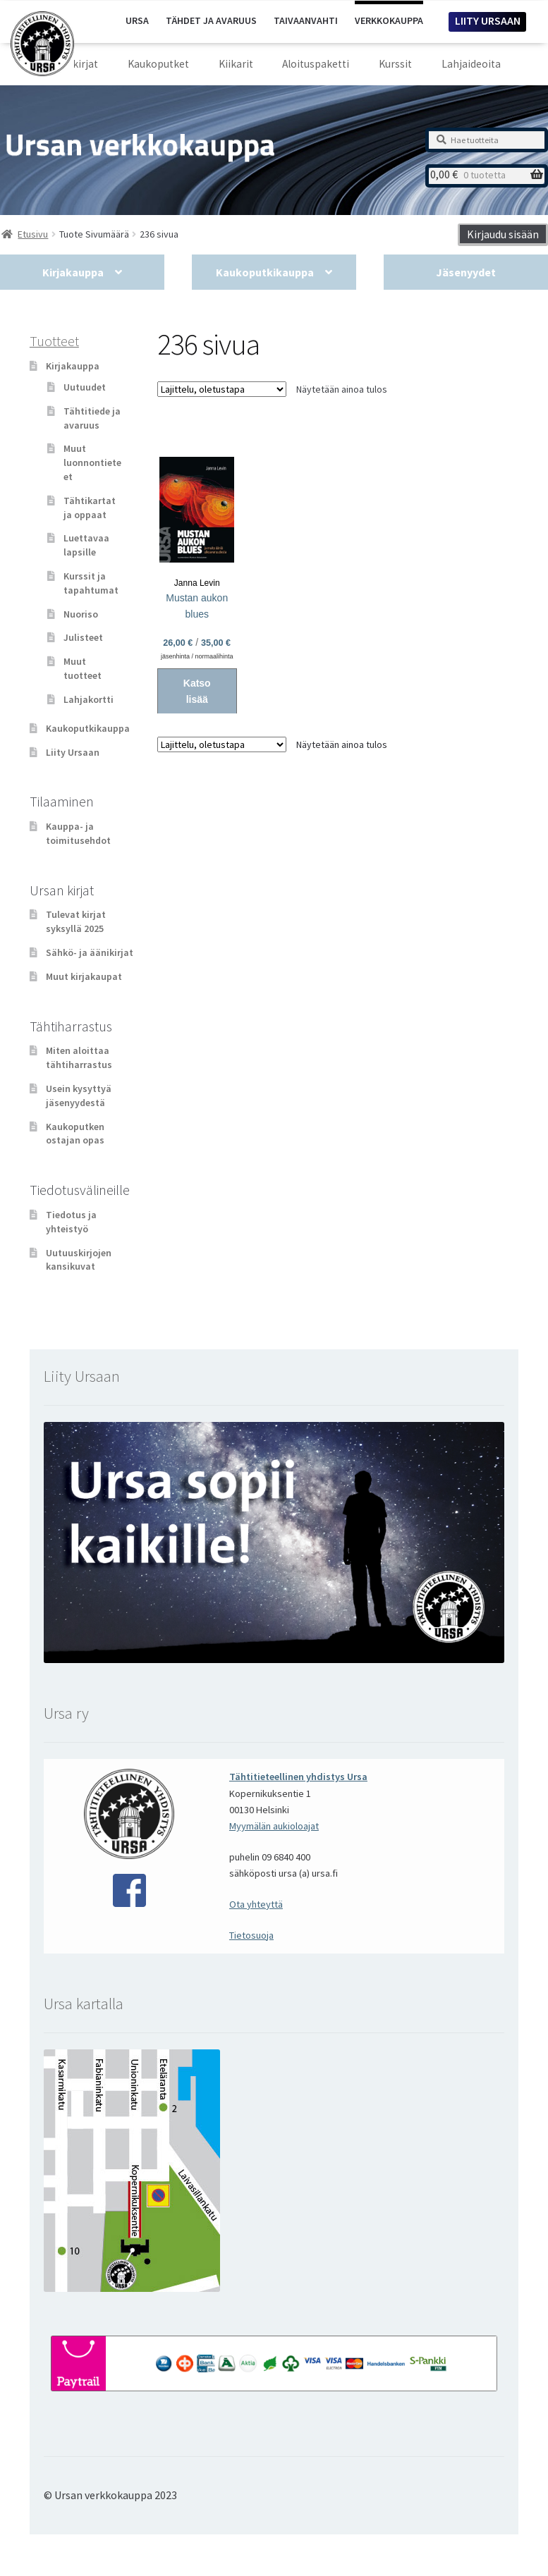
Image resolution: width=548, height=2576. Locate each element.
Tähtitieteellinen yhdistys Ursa (298, 1776)
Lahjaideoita (471, 63)
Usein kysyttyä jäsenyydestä (78, 1095)
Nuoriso (80, 614)
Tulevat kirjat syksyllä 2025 (76, 921)
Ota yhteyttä (256, 1904)
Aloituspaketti (315, 63)
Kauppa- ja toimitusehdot (78, 833)
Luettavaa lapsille (86, 545)
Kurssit (395, 63)
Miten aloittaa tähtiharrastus (79, 1057)
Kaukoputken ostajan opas (75, 1133)
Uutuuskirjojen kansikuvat (78, 1259)
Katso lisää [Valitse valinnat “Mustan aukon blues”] (197, 691)
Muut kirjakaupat (84, 976)
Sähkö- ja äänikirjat (89, 952)
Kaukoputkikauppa (265, 272)
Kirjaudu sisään (503, 234)
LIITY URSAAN (487, 20)
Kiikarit (236, 63)
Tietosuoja (251, 1935)
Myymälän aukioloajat (274, 1826)
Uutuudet (84, 387)
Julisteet (83, 637)
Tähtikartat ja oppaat (89, 507)
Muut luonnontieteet (92, 462)
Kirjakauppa (73, 272)
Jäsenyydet (466, 272)
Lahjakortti (88, 699)
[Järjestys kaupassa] (221, 389)
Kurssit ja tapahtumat (90, 583)
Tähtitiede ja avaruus (92, 418)
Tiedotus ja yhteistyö (71, 1221)
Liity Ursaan (72, 752)
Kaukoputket (158, 63)
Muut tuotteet (82, 668)
